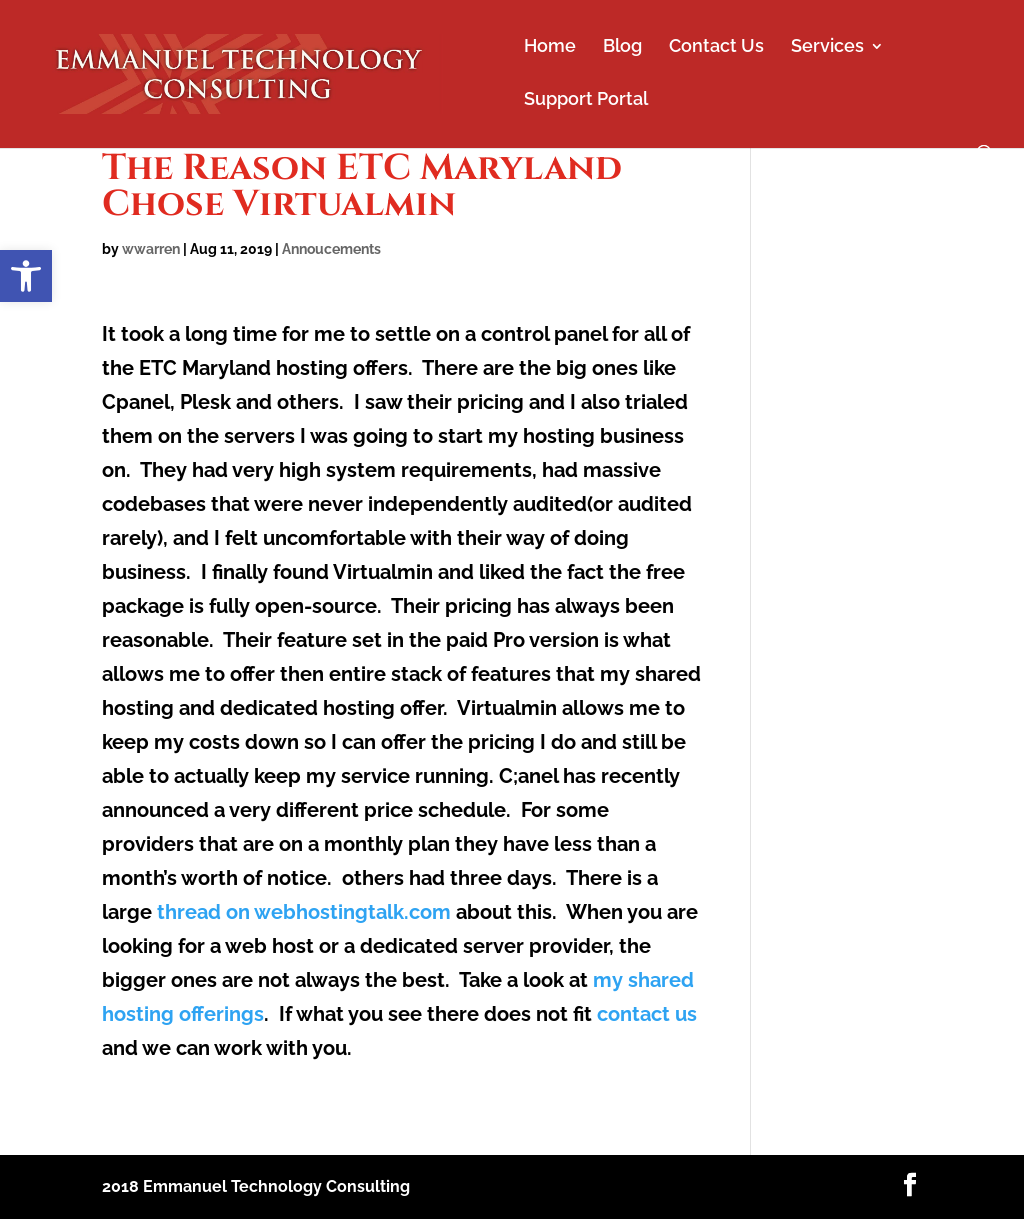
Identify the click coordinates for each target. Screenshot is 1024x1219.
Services (827, 47)
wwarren (151, 249)
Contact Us (716, 47)
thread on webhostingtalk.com (304, 912)
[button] (26, 276)
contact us (647, 1014)
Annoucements (331, 249)
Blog (622, 47)
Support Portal (586, 100)
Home (550, 47)
